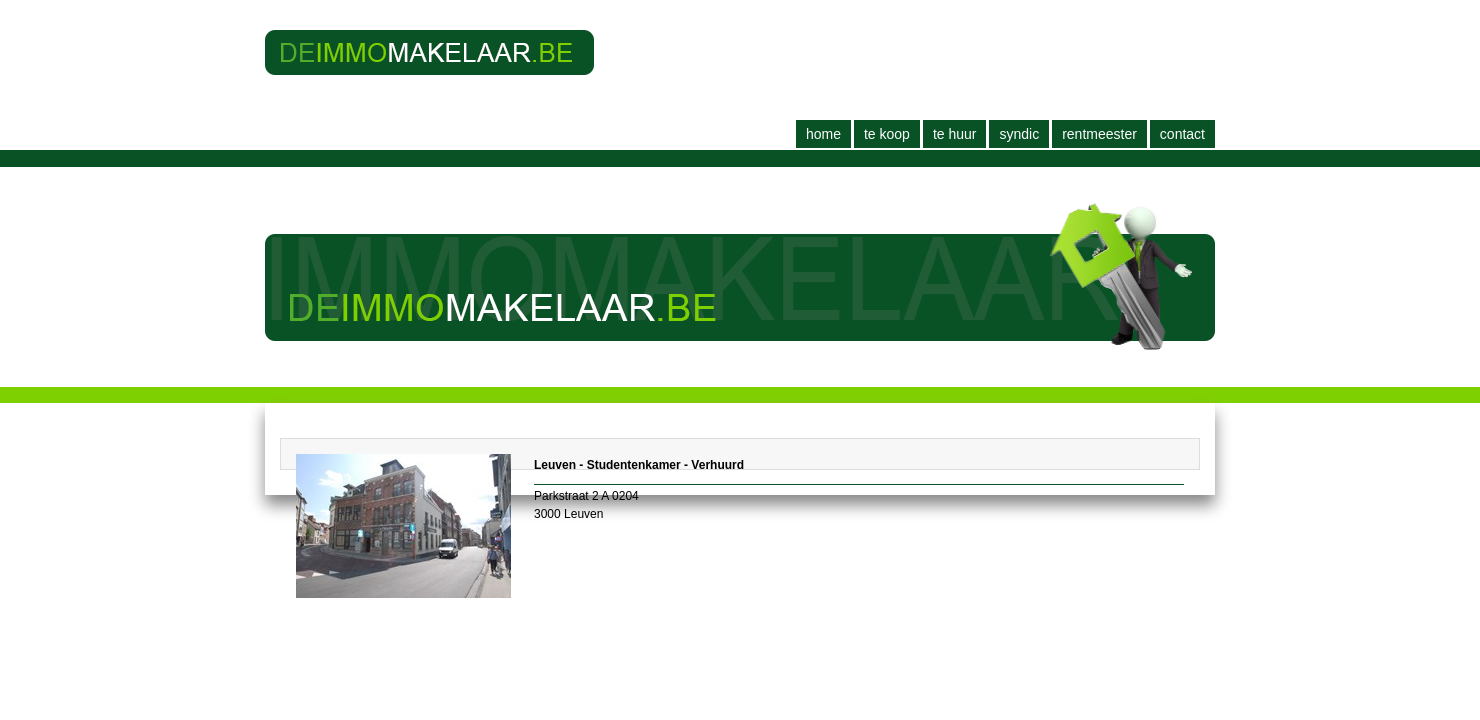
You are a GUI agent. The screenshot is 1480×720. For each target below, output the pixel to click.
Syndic (1019, 134)
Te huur (955, 134)
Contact (1182, 134)
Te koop (887, 134)
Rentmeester (1099, 134)
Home (823, 134)
